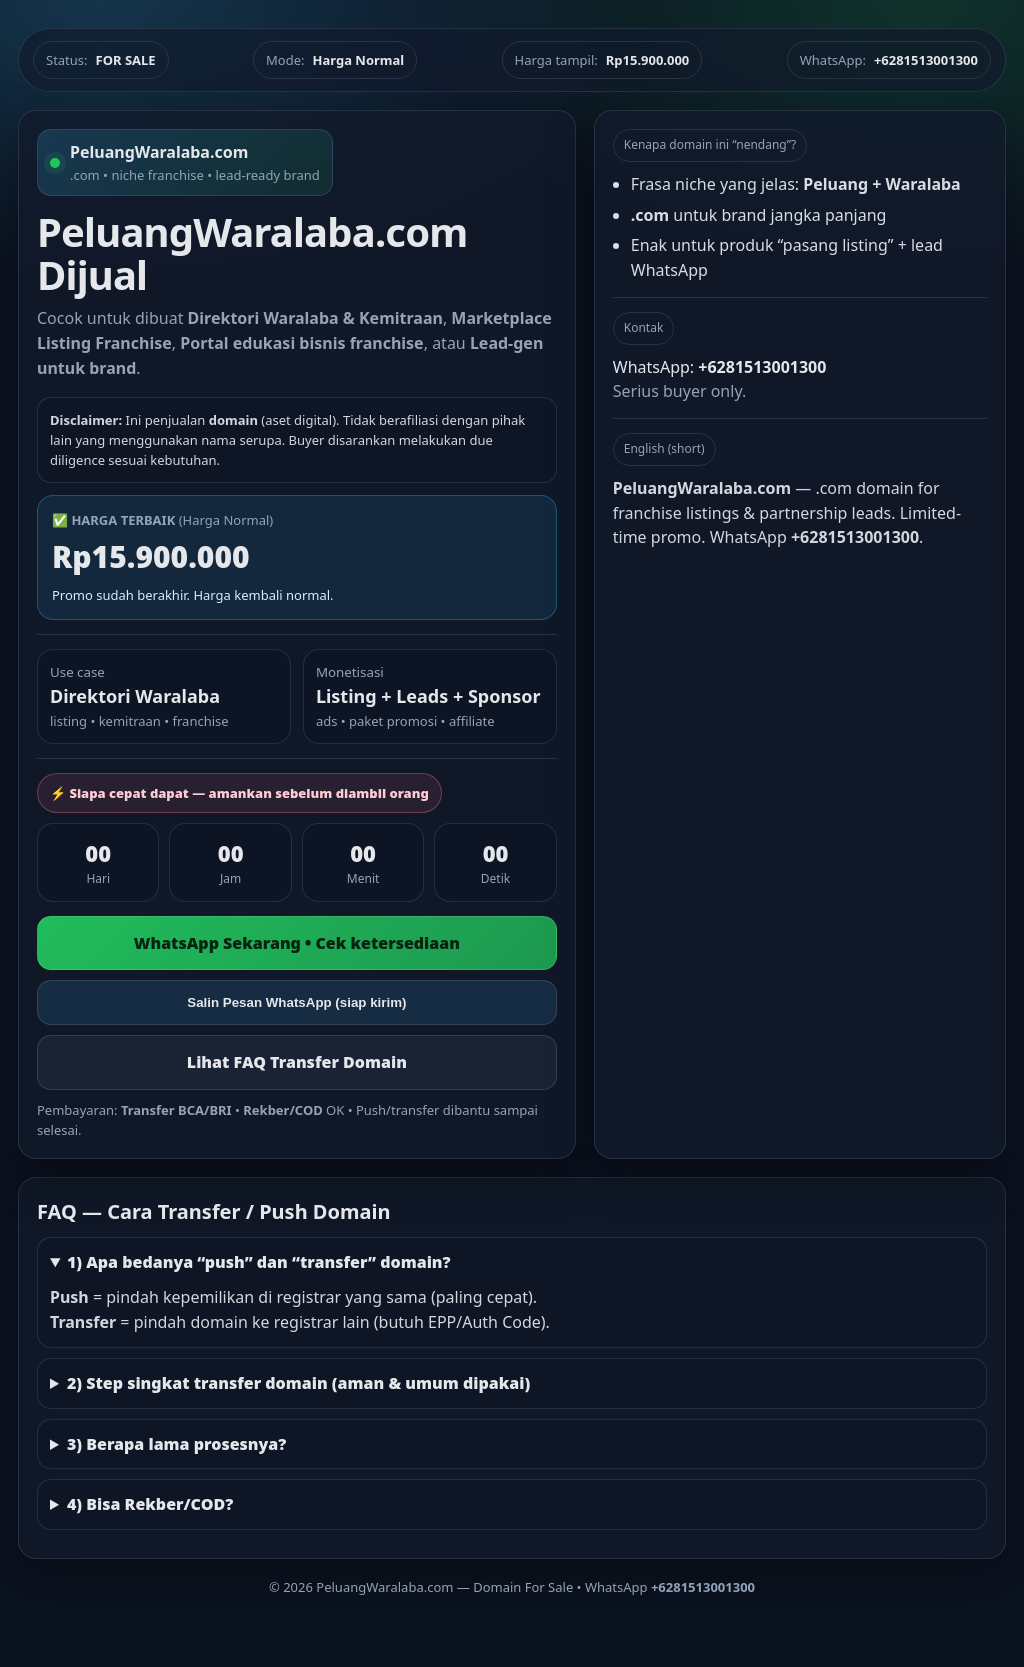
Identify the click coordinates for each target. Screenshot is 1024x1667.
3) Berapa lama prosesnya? (176, 1444)
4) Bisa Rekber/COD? (150, 1504)
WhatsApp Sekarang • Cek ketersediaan (297, 943)
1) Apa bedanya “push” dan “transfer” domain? (259, 1262)
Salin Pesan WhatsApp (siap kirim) (296, 1002)
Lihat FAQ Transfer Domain (297, 1062)
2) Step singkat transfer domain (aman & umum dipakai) (298, 1383)
